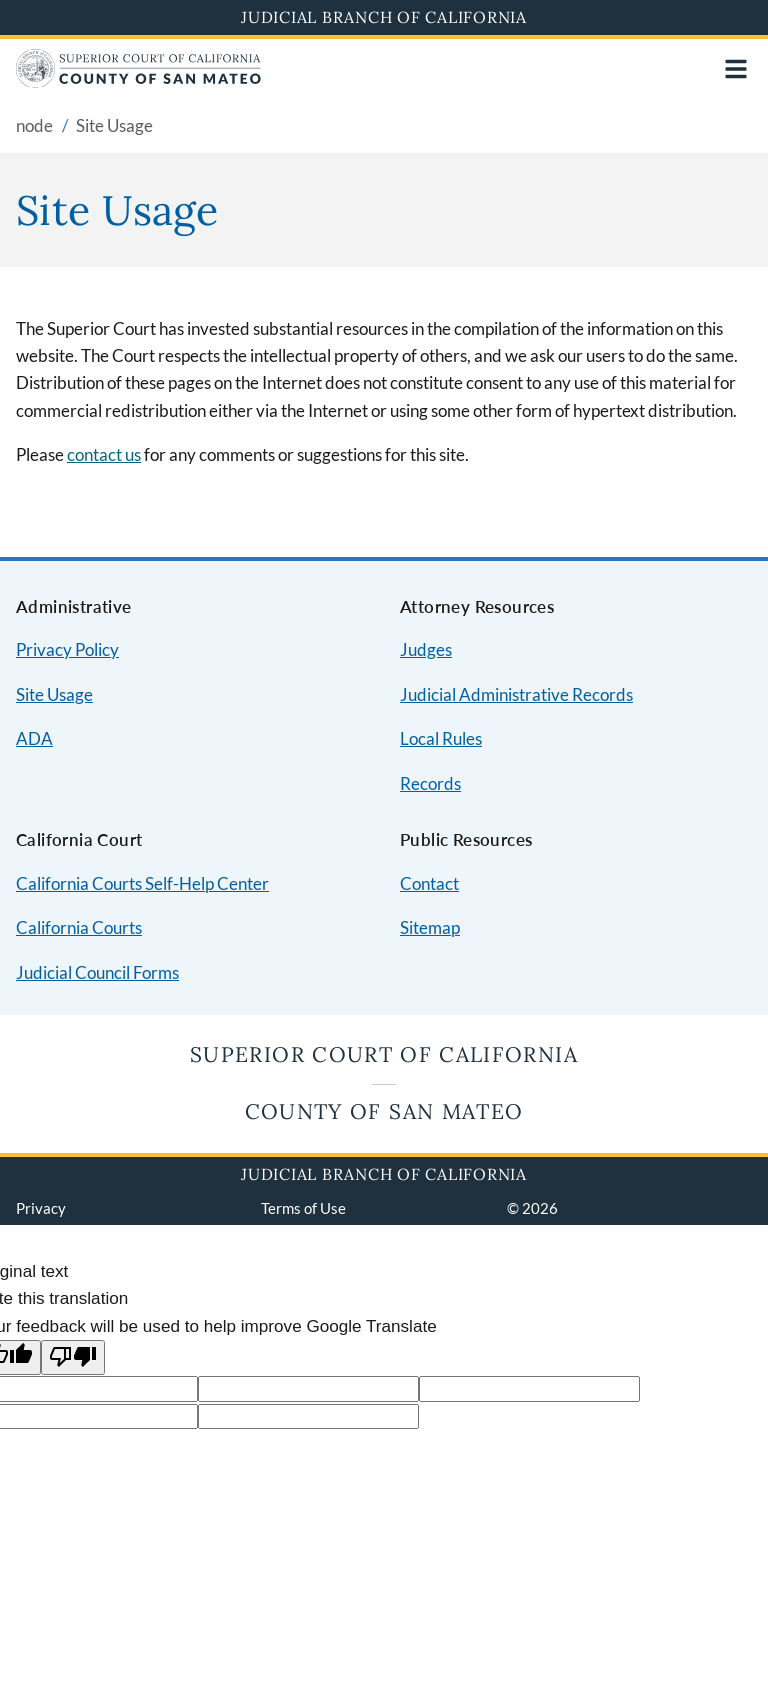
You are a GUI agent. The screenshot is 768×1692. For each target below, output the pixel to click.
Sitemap (430, 927)
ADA (34, 738)
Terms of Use (303, 1208)
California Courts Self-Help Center (142, 883)
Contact (429, 883)
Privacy (41, 1208)
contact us (104, 454)
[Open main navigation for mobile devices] (736, 69)
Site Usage (54, 694)
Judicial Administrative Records (516, 694)
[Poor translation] (73, 1357)
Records (430, 783)
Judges (426, 649)
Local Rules (441, 738)
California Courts (79, 927)
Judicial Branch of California (384, 17)
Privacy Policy (67, 649)
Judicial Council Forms (97, 972)
